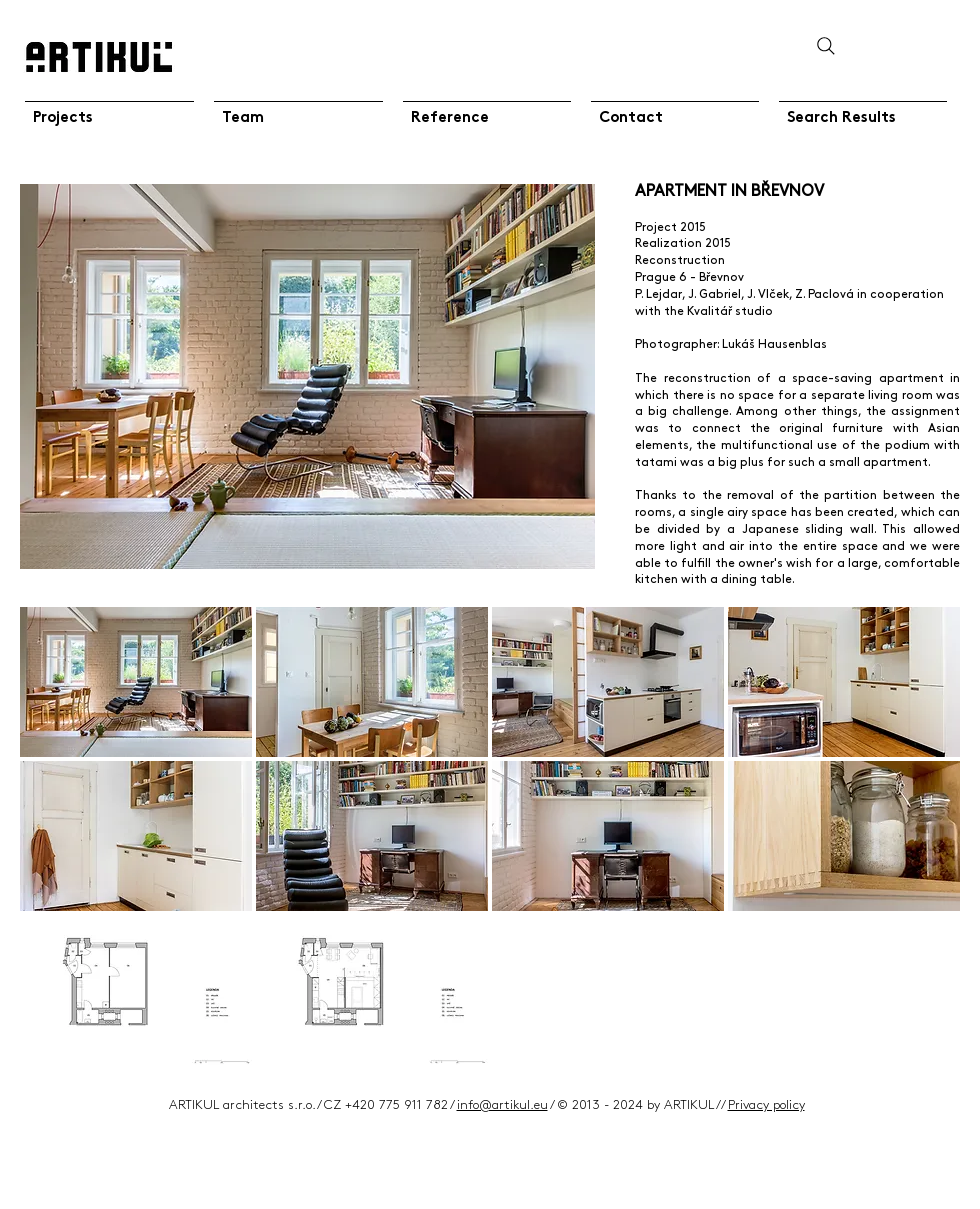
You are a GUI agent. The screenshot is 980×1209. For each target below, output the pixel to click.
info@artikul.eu (502, 1105)
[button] (136, 682)
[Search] (825, 45)
